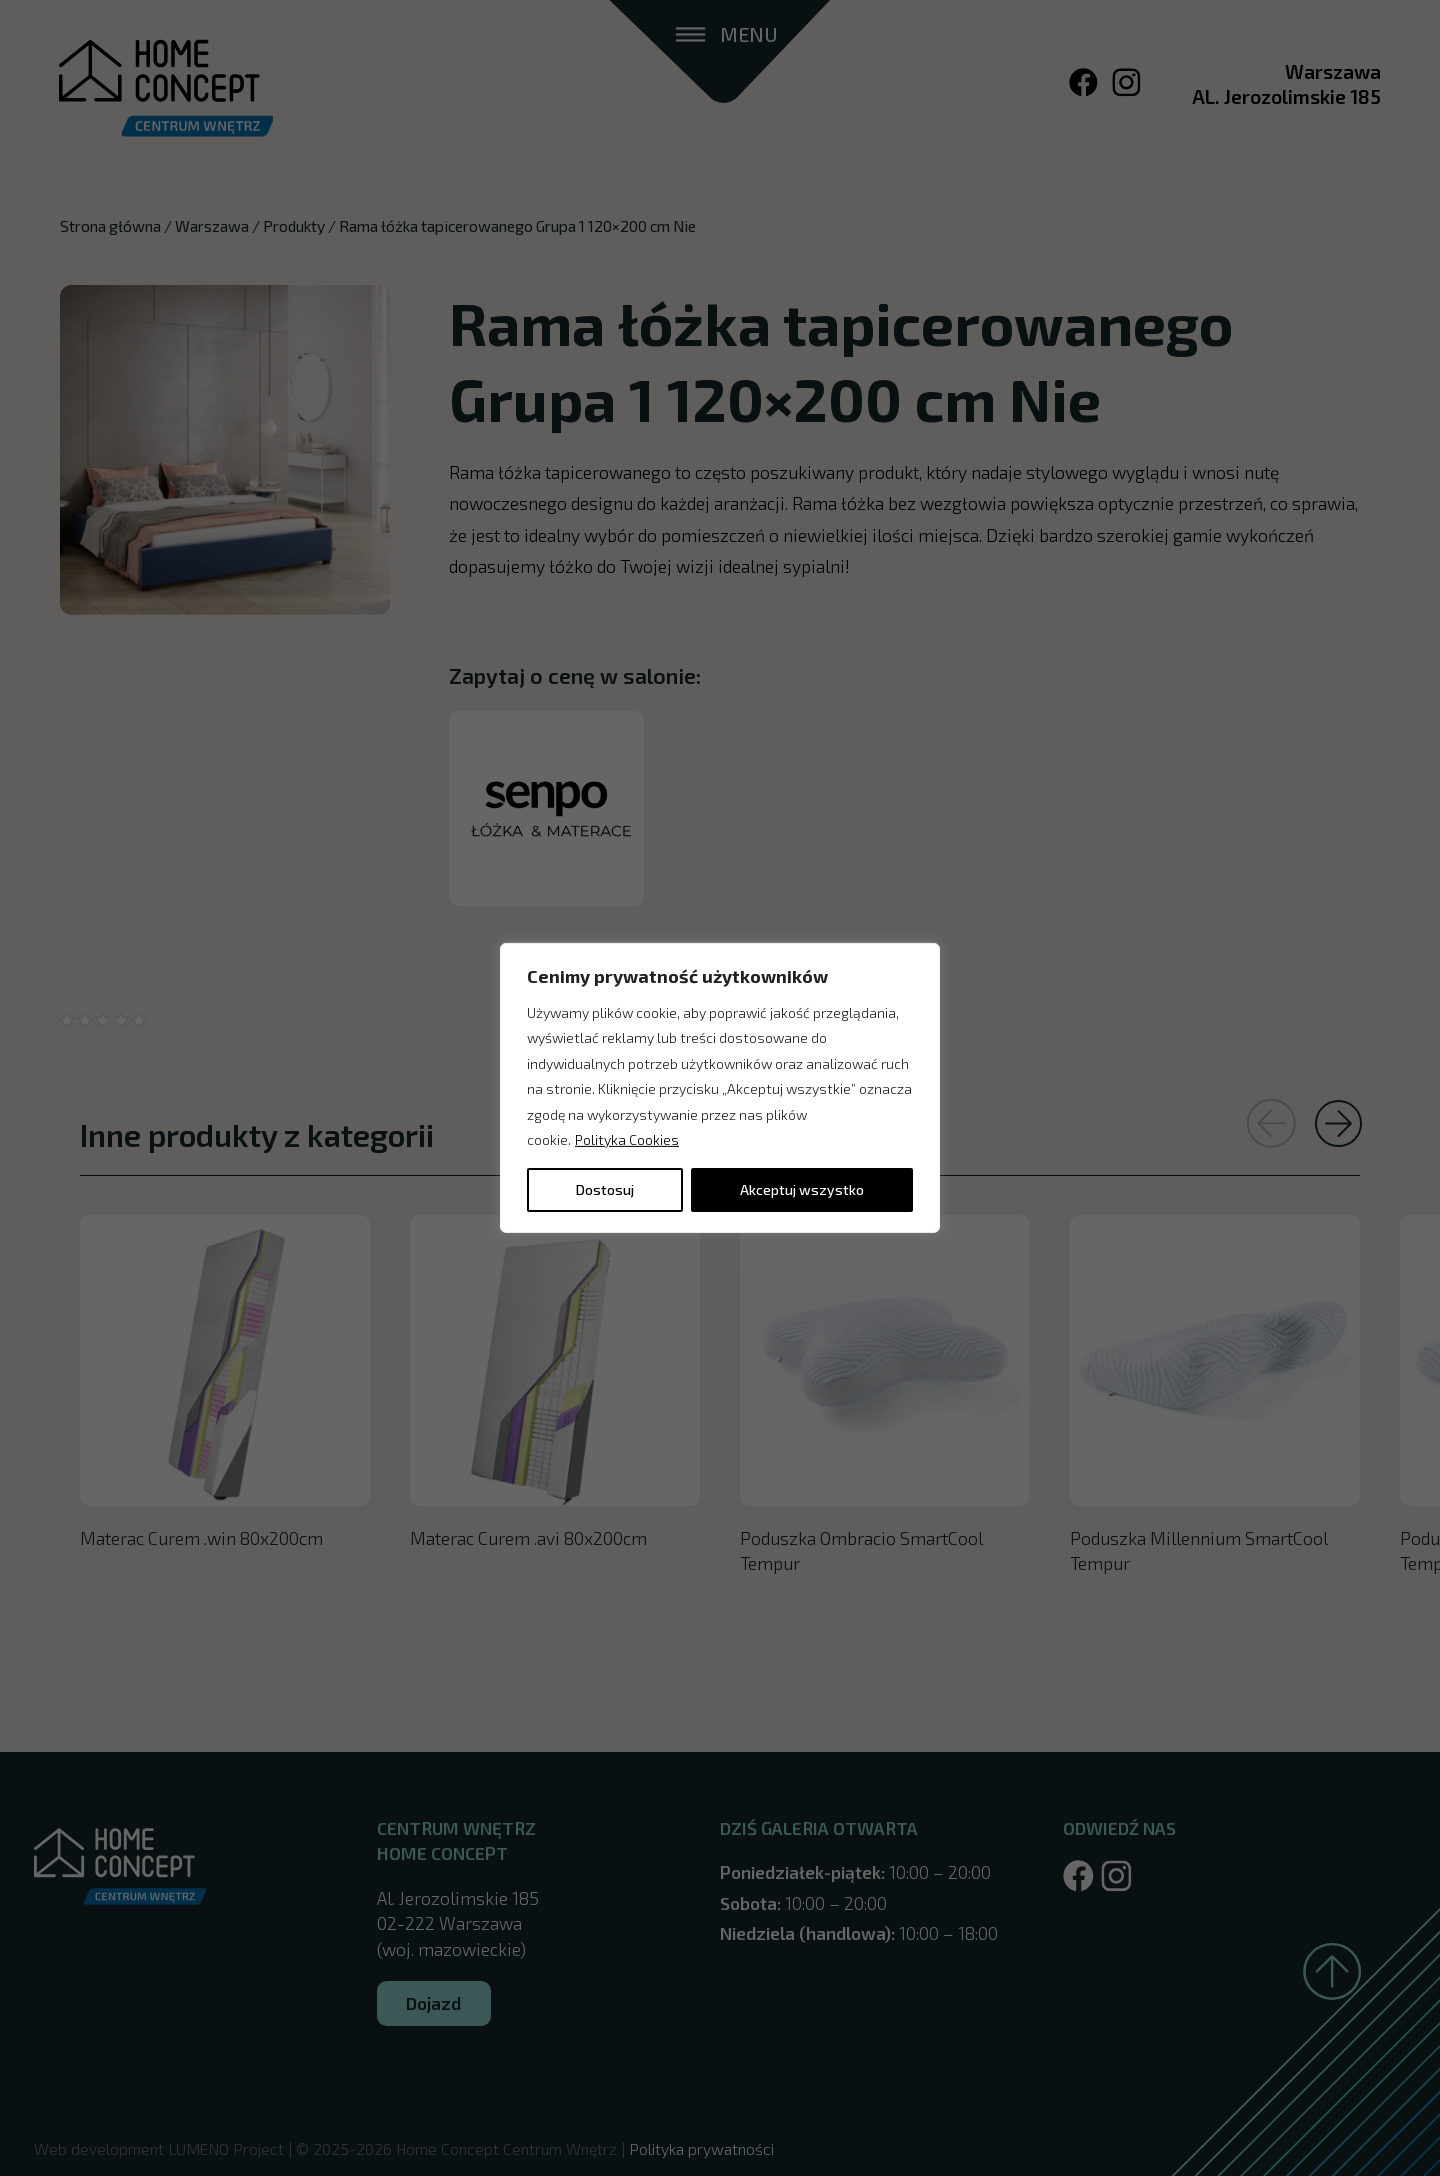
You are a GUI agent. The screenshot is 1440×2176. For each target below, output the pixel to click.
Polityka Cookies (627, 1139)
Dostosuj (605, 1189)
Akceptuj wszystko (802, 1189)
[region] (720, 1088)
